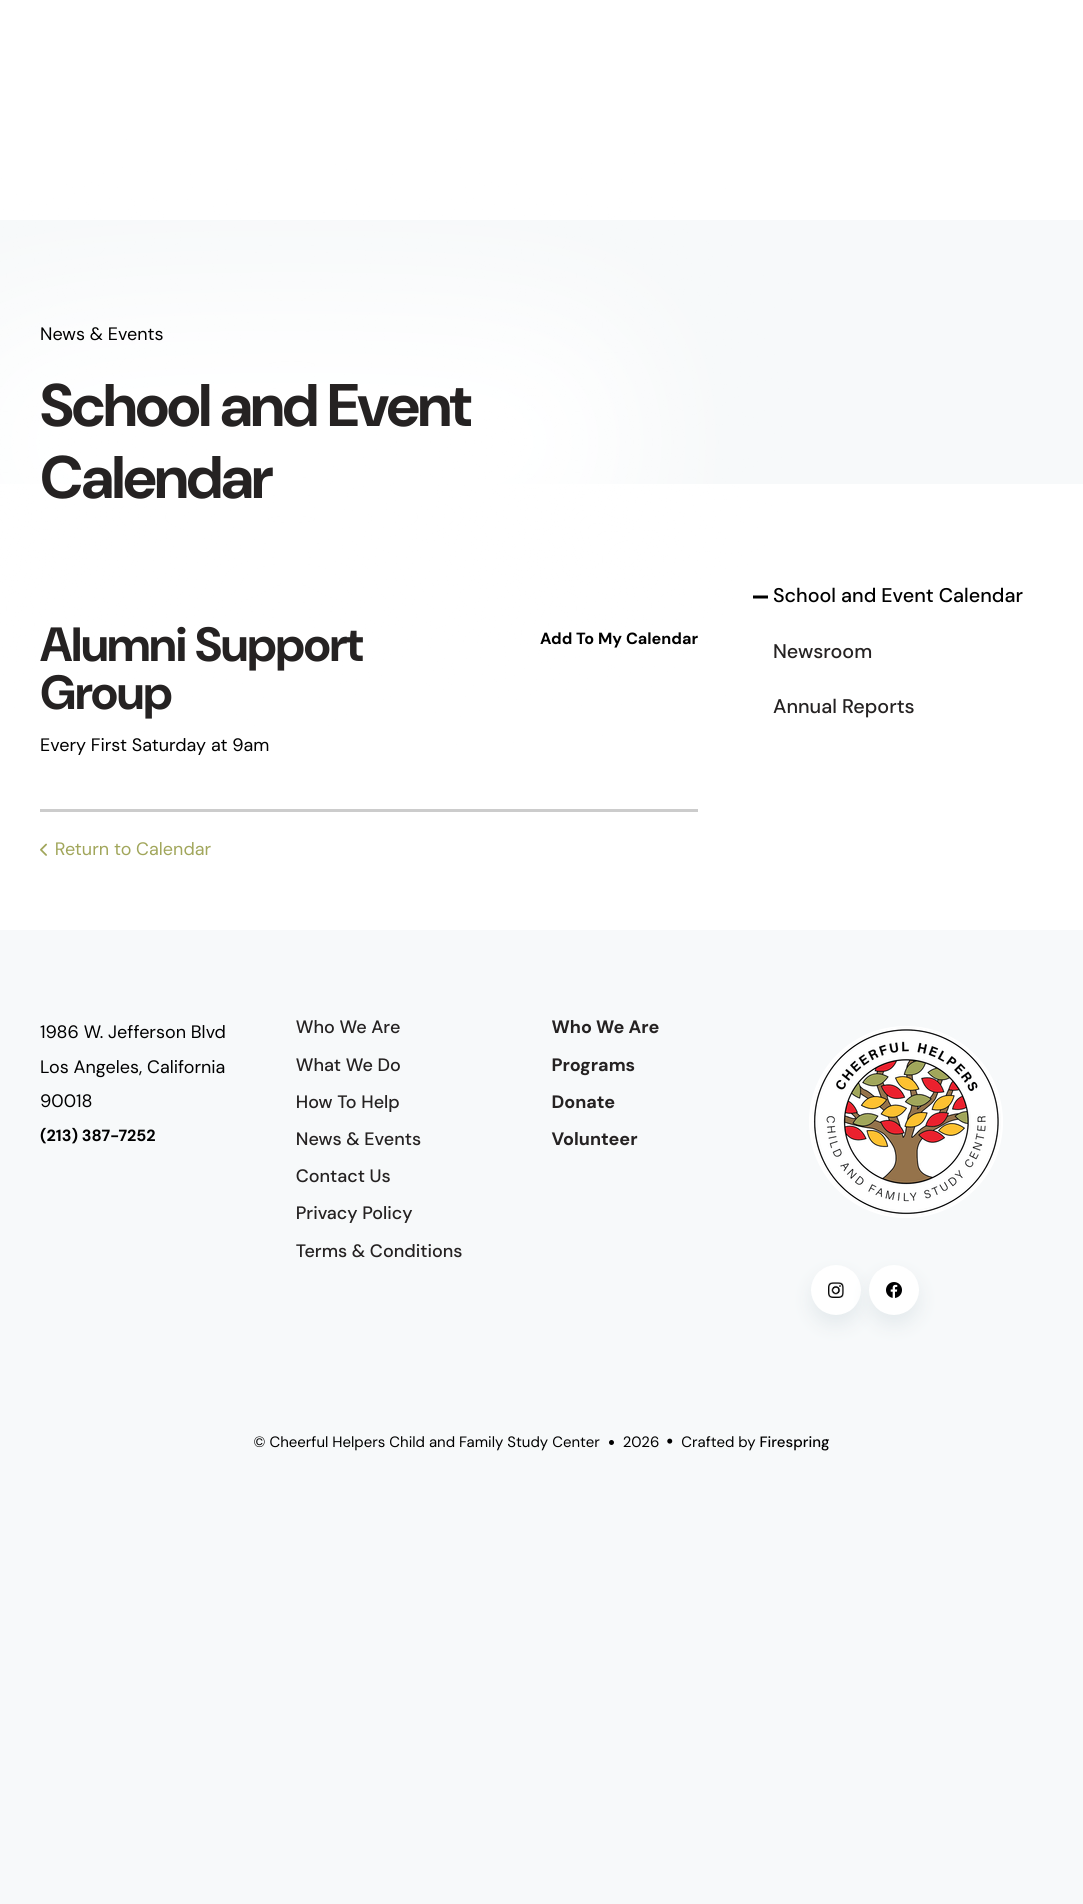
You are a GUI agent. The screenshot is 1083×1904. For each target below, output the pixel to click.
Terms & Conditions (379, 1251)
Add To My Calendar (619, 639)
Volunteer (595, 1139)
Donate (584, 1102)
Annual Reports (844, 707)
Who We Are (348, 1027)
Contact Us (343, 1176)
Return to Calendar (133, 849)
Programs (594, 1065)
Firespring (795, 1442)
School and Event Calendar (898, 596)
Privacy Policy (354, 1213)
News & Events (358, 1139)
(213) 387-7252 (98, 1136)
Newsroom (822, 652)
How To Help (348, 1102)
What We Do (348, 1065)
